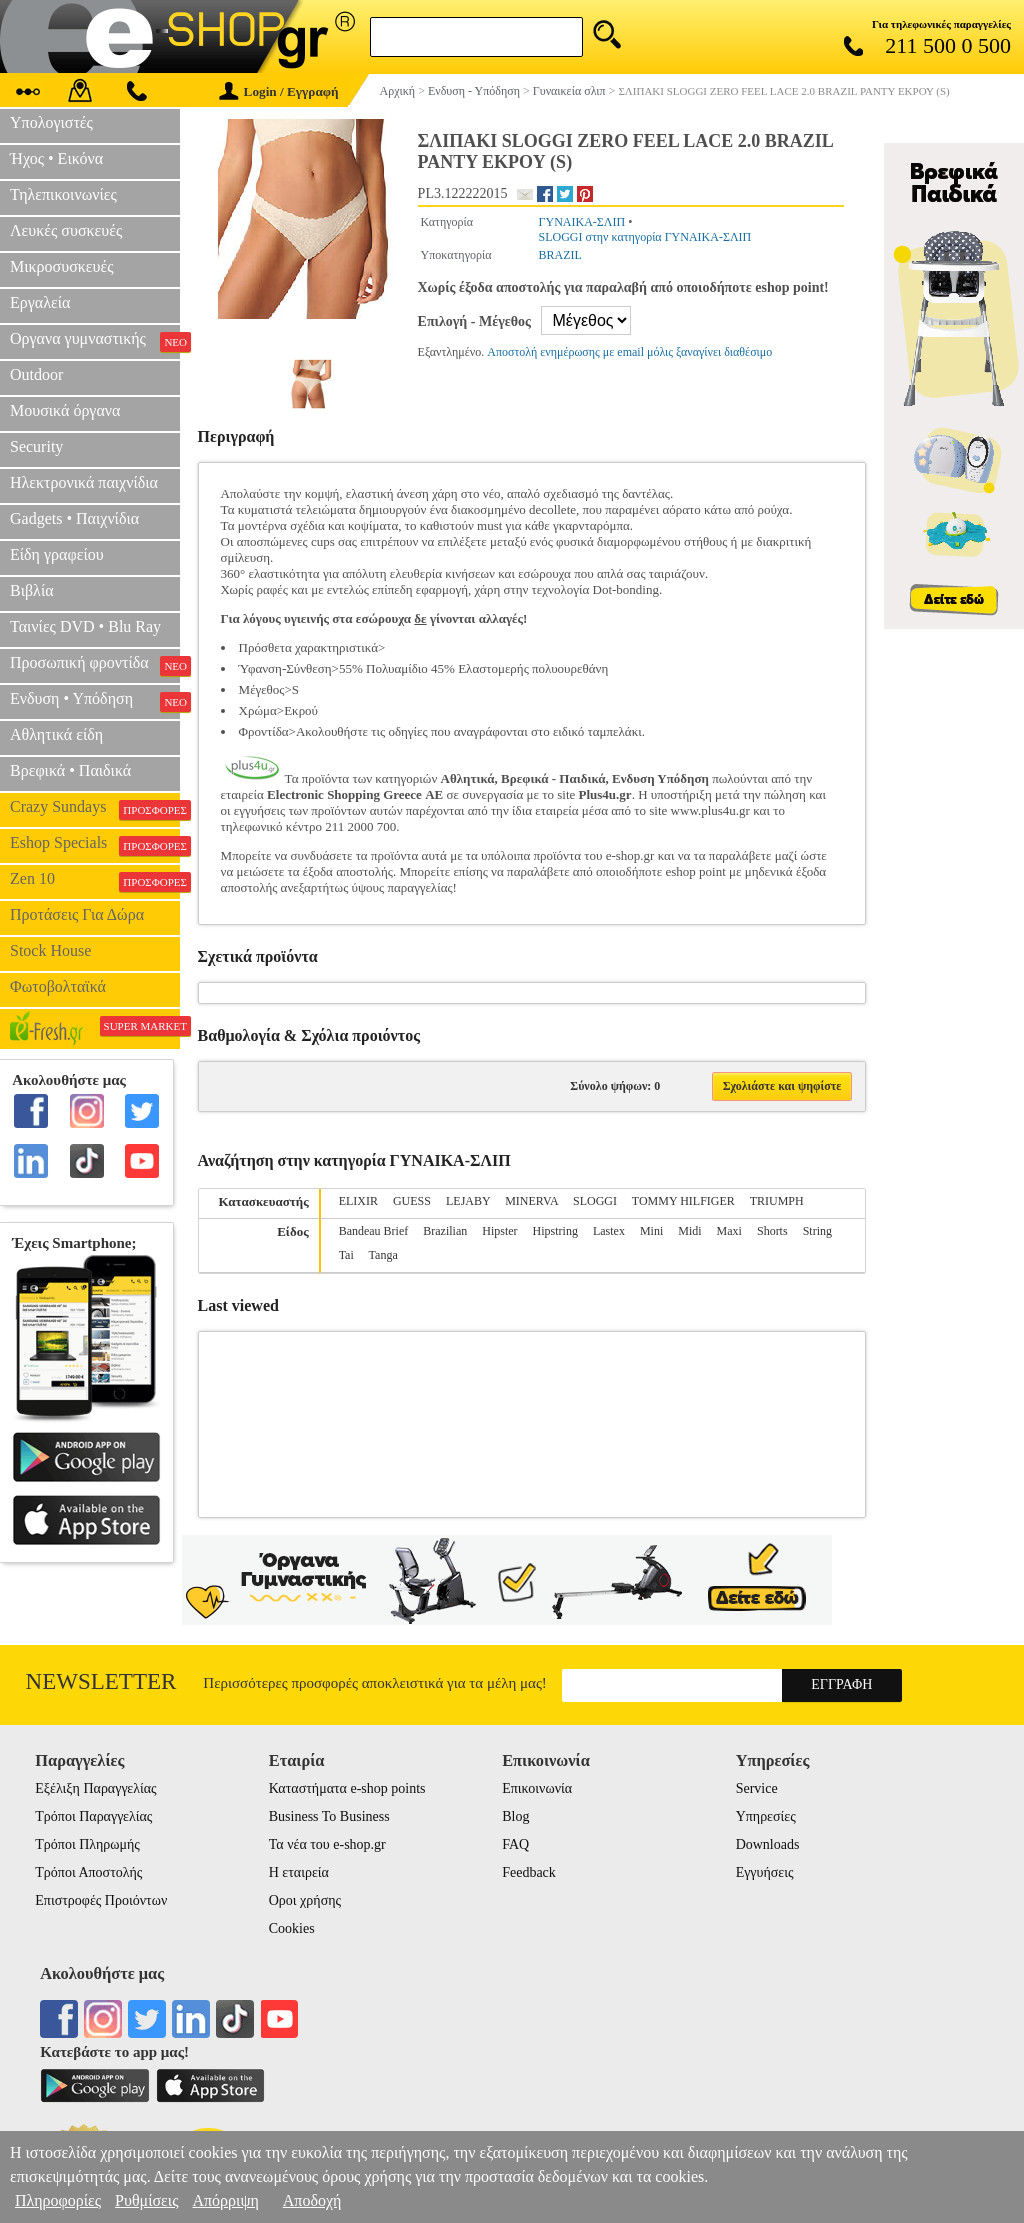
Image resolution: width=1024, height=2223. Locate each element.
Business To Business (329, 1816)
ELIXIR (358, 1201)
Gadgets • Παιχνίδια (74, 518)
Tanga (383, 1255)
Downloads (768, 1844)
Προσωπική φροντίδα (95, 665)
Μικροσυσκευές (62, 266)
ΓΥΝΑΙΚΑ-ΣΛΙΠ (582, 222)
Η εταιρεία (299, 1872)
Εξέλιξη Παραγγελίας (95, 1788)
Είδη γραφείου (57, 554)
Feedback (529, 1872)
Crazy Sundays (95, 809)
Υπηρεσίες (766, 1816)
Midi (689, 1231)
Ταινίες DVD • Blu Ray (85, 626)
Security (36, 446)
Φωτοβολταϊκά (58, 986)
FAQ (515, 1844)
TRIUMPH (777, 1201)
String (817, 1231)
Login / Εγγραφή (279, 91)
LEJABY (468, 1201)
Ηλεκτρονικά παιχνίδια (84, 482)
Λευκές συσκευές (66, 230)
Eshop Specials (95, 845)
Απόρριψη (225, 2200)
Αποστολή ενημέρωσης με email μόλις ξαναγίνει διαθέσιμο (629, 352)
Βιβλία (32, 590)
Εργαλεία (40, 302)
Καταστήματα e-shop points (347, 1788)
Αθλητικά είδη (56, 734)
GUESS (412, 1201)
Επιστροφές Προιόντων (101, 1900)
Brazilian (445, 1231)
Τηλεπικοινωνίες (63, 194)
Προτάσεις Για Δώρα (77, 914)
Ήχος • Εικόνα (56, 158)
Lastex (609, 1231)
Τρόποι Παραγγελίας (93, 1816)
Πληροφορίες (58, 2200)
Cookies (292, 1928)
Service (757, 1788)
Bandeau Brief (374, 1231)
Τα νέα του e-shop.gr (327, 1844)
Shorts (772, 1231)
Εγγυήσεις (765, 1872)
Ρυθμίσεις (146, 2200)
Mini (651, 1231)
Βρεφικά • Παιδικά (70, 770)
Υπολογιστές (51, 122)
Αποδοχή (312, 2200)
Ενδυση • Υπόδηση (95, 701)
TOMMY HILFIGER (683, 1201)
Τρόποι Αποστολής (88, 1872)
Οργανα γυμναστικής (95, 341)
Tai (346, 1255)
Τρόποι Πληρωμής (87, 1844)
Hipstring (555, 1231)
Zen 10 (95, 881)
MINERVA (531, 1201)
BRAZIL (560, 255)
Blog (515, 1816)
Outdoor (36, 374)
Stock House (50, 950)
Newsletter (101, 1681)
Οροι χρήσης (305, 1900)
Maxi (729, 1231)
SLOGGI (595, 1201)
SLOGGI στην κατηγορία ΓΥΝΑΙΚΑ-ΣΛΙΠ (645, 237)
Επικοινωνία (537, 1788)
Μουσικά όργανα (65, 410)
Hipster (499, 1231)
